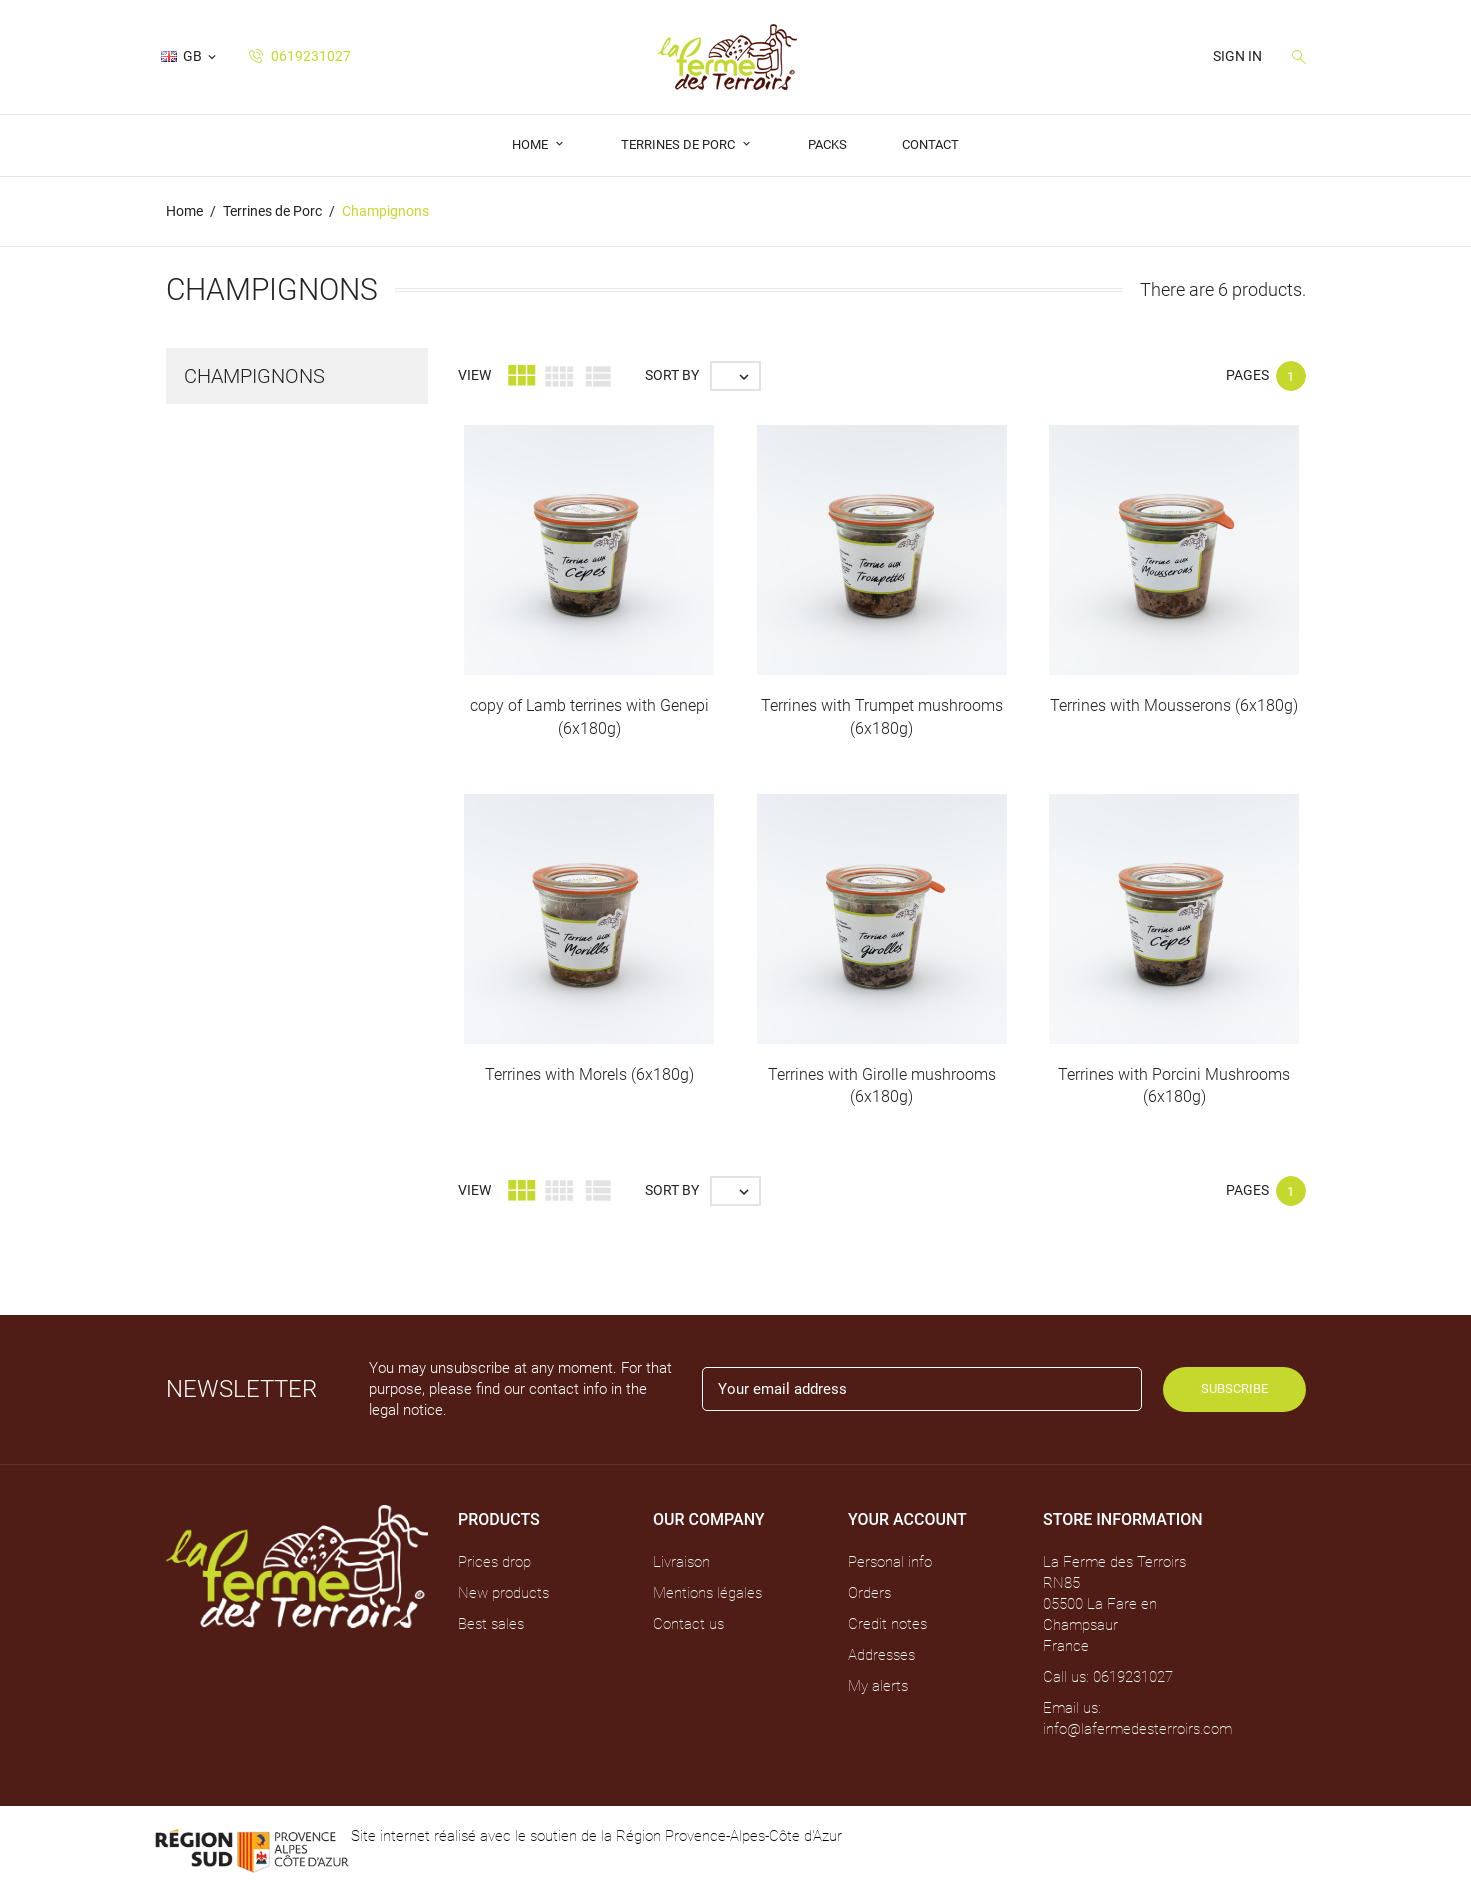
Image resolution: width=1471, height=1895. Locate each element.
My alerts (878, 1686)
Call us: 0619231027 (1108, 1677)
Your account (907, 1519)
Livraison (681, 1562)
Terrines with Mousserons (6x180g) (1174, 705)
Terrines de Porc (679, 144)
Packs (827, 144)
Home (531, 144)
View (474, 375)
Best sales (491, 1624)
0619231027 (300, 56)
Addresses (881, 1655)
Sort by (672, 375)
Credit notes (887, 1624)
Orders (869, 1593)
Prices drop (494, 1562)
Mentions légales (707, 1593)
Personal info (890, 1562)
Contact (930, 144)
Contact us (688, 1624)
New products (503, 1593)
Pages (1247, 375)
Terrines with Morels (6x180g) (589, 1074)
